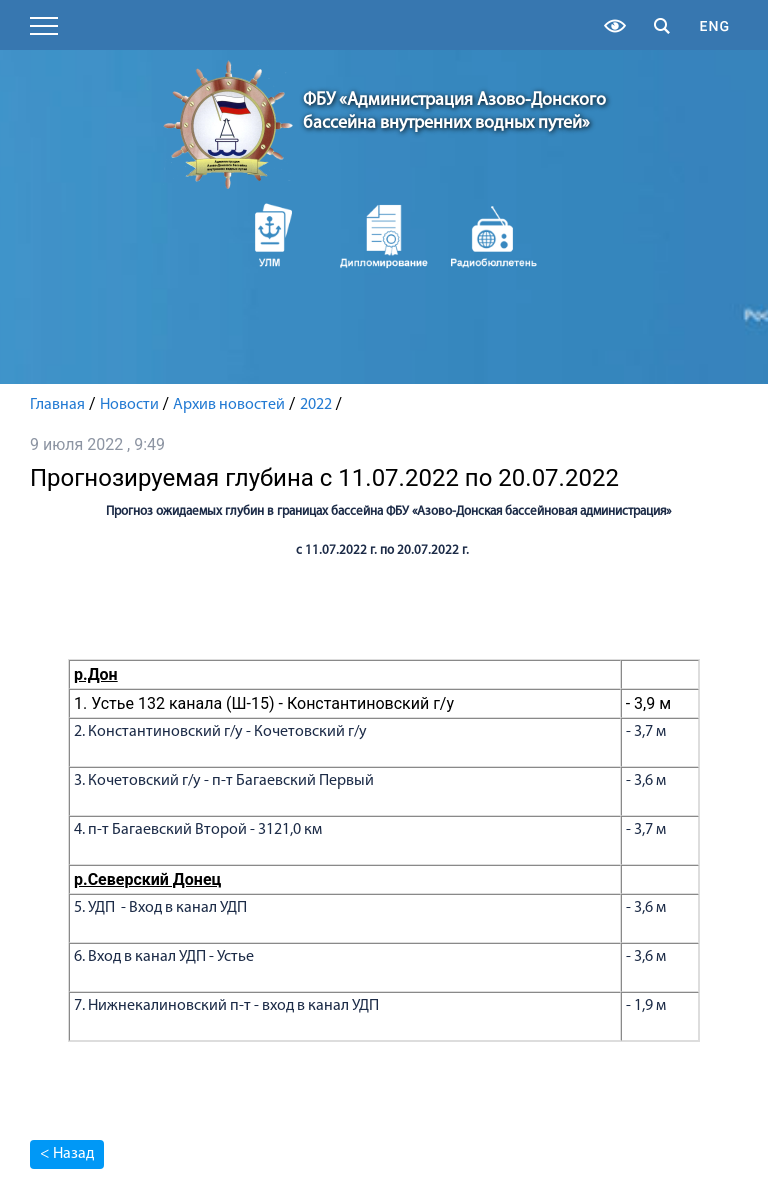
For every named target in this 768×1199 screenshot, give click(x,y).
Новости (129, 405)
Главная (57, 405)
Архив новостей (229, 405)
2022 (316, 405)
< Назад (67, 1154)
